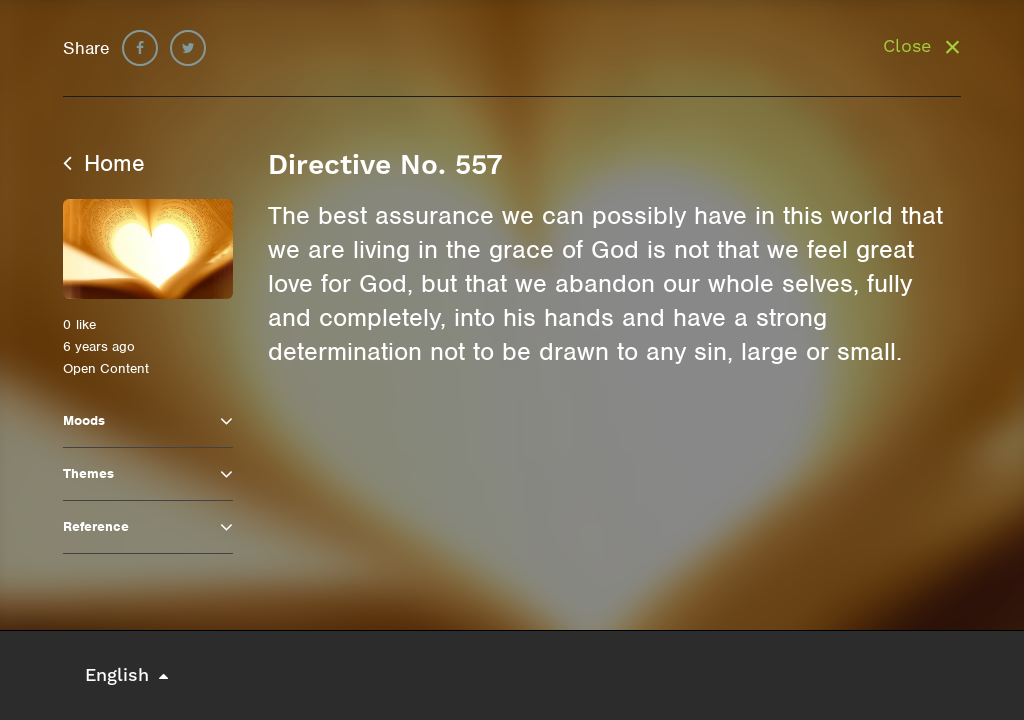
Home (104, 163)
